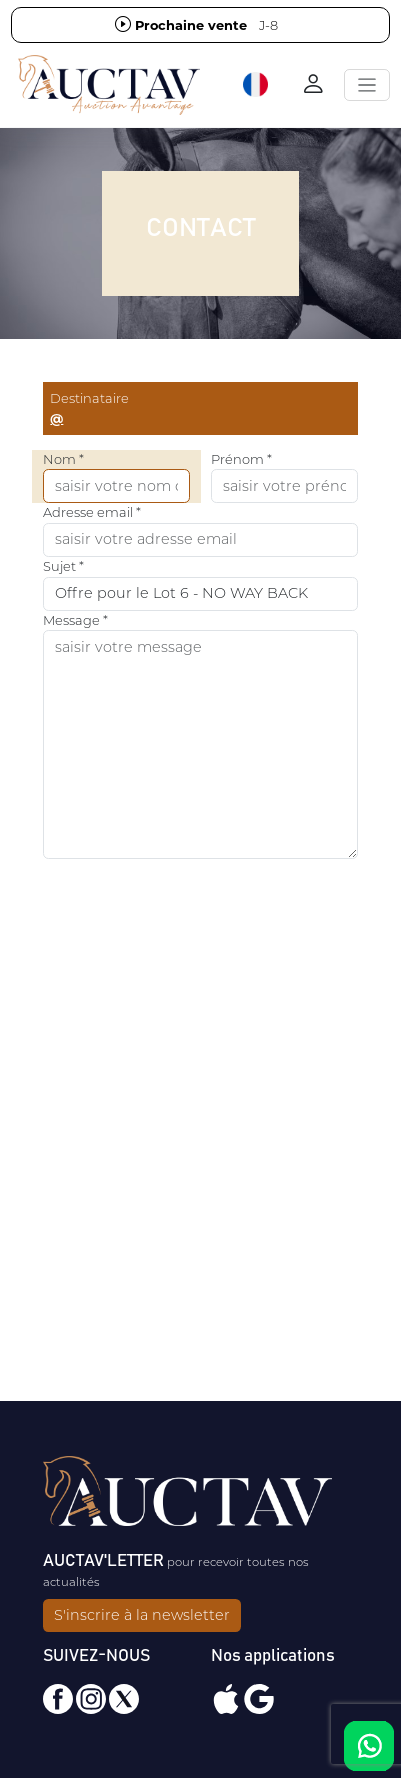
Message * (75, 620)
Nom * (63, 459)
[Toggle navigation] (367, 85)
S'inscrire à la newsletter (142, 1615)
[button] (257, 85)
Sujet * (63, 566)
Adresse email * (92, 512)
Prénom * (241, 459)
